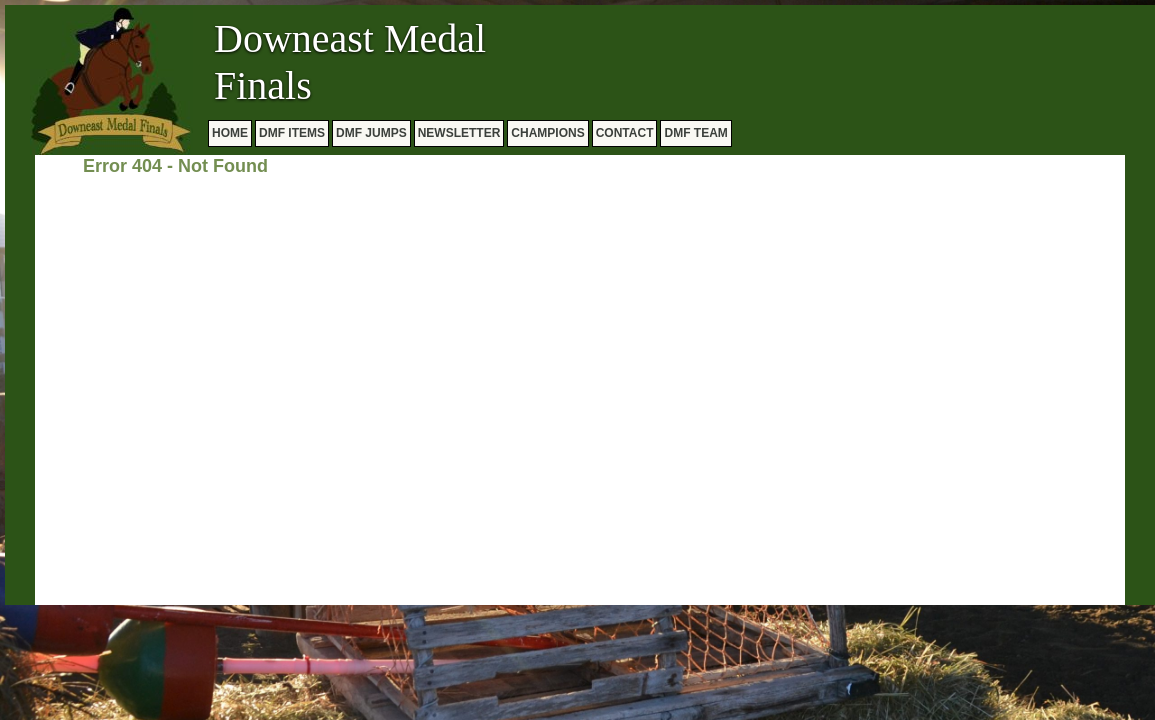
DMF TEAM (695, 133)
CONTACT (625, 133)
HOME (230, 133)
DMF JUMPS (371, 133)
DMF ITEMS (292, 133)
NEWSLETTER (459, 133)
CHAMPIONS (547, 133)
